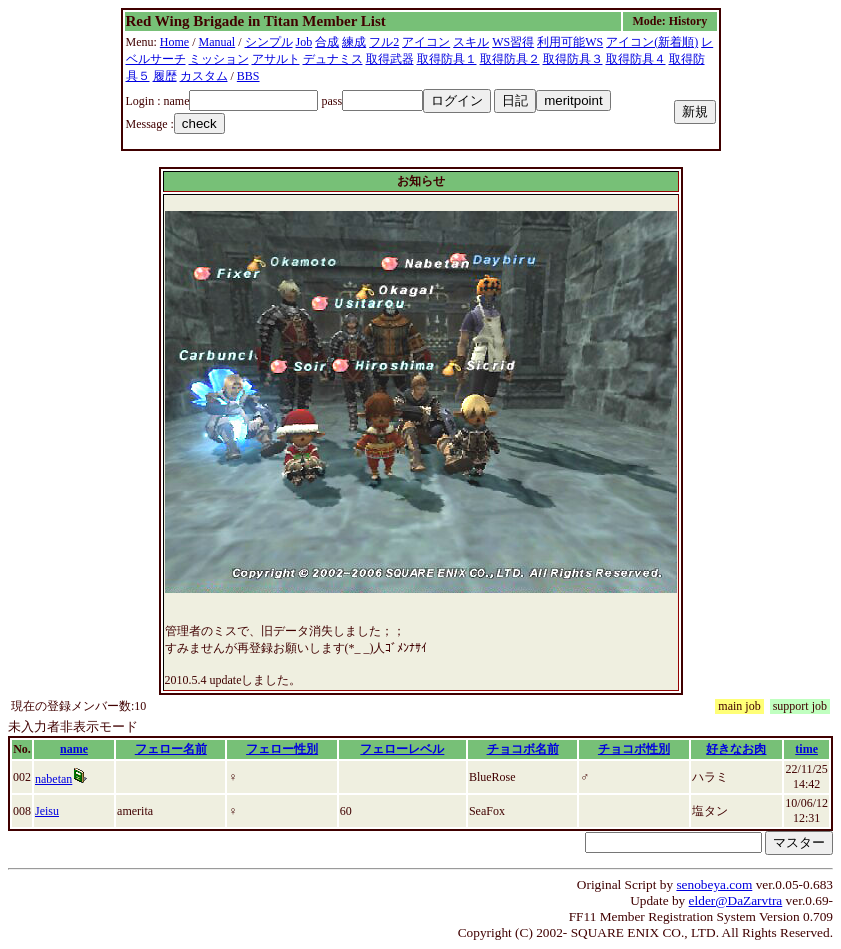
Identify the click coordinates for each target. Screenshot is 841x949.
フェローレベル (402, 749)
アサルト (276, 59)
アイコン (426, 42)
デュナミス (333, 59)
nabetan (53, 779)
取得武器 (390, 59)
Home (174, 42)
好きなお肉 (736, 749)
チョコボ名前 (523, 749)
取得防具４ (636, 59)
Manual (217, 42)
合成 (327, 42)
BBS (248, 76)
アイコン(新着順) (652, 42)
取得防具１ (447, 59)
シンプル (269, 42)
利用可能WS (570, 42)
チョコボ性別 (634, 749)
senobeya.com (714, 884)
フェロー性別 (282, 749)
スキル (471, 42)
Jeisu (47, 811)
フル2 (384, 42)
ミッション (219, 59)
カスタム (204, 76)
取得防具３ (573, 59)
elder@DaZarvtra (736, 900)
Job (304, 42)
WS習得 (513, 42)
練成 (354, 42)
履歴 (165, 76)
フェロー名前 (171, 749)
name (74, 749)
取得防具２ (510, 59)
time (806, 749)
